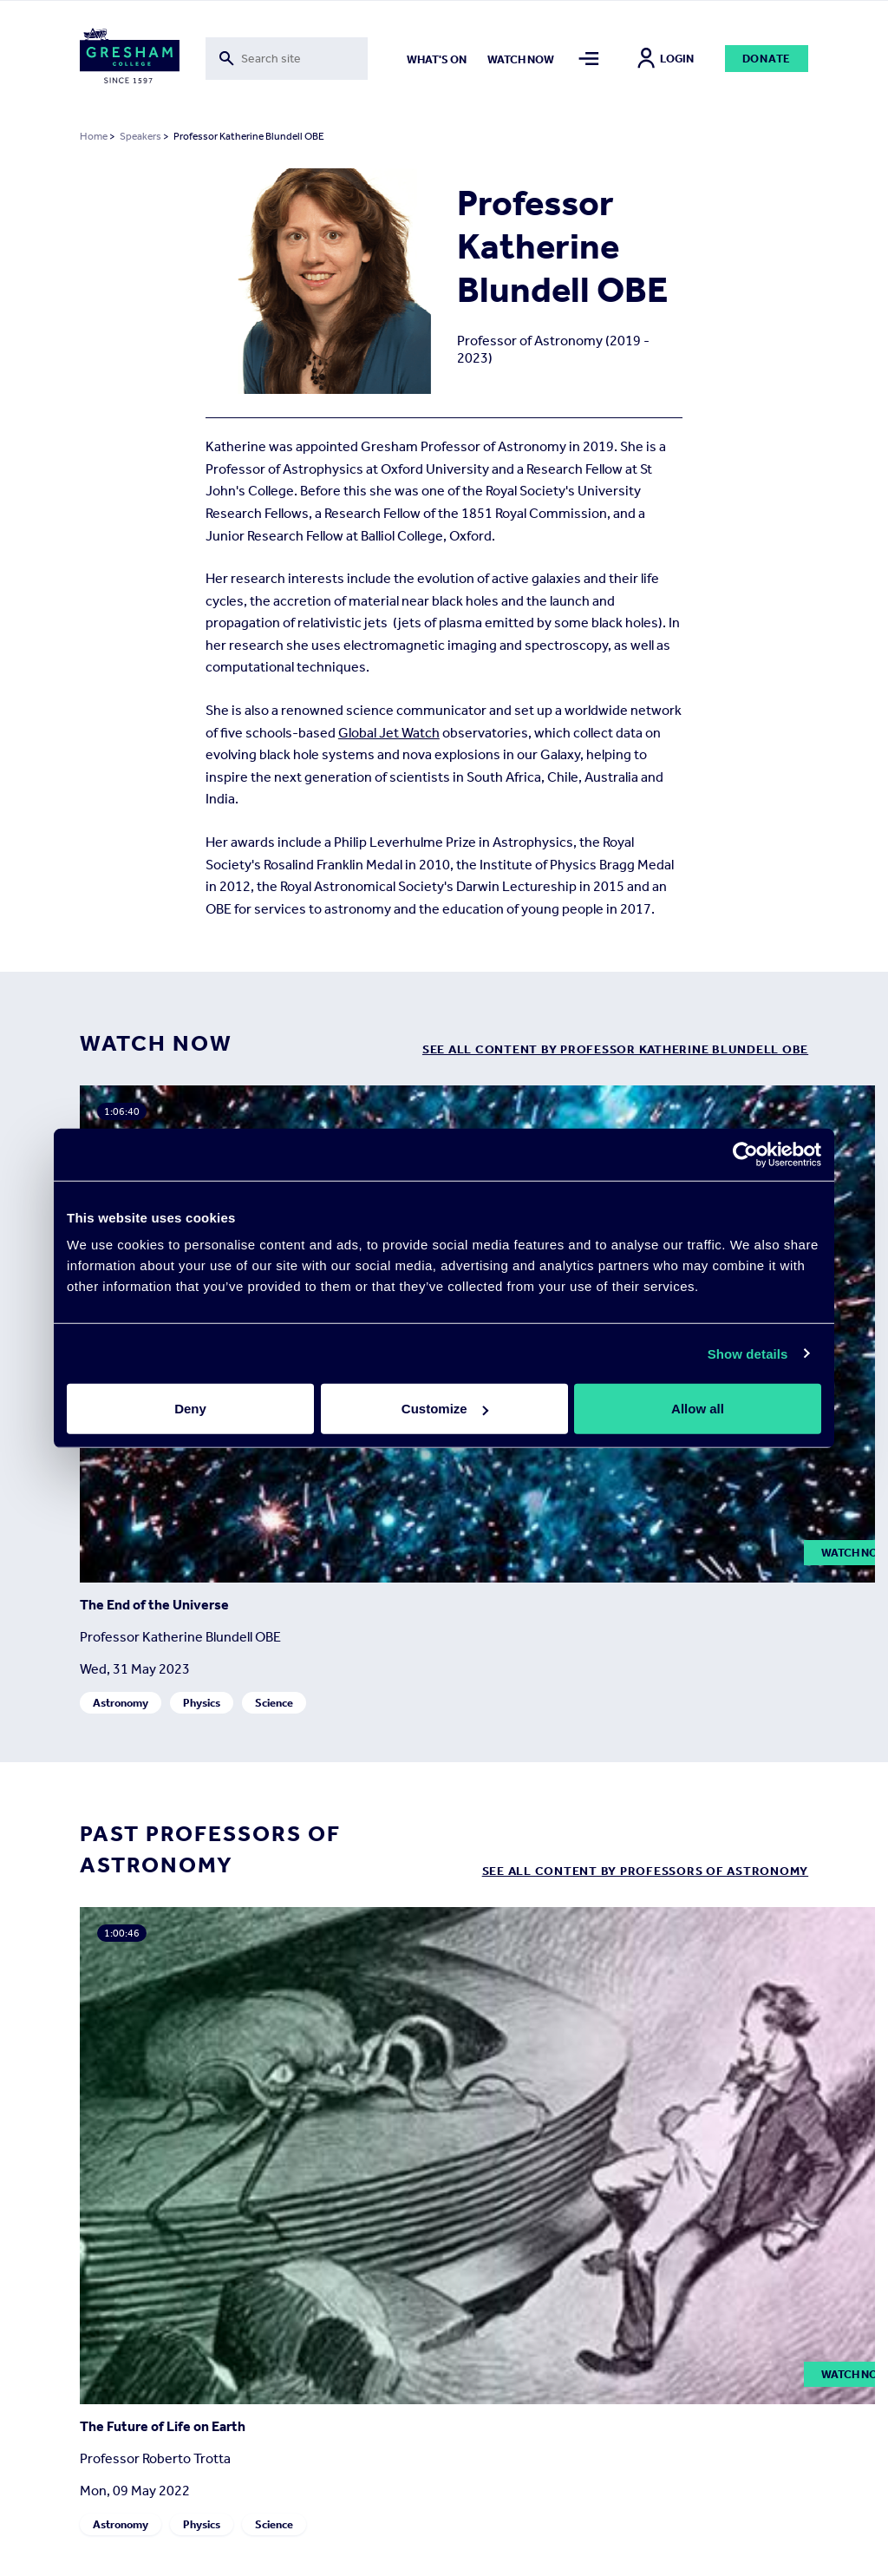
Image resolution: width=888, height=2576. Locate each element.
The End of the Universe (154, 1605)
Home (94, 136)
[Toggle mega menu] (589, 58)
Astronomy (120, 1703)
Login (665, 58)
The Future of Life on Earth (162, 2426)
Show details (748, 1353)
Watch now (520, 59)
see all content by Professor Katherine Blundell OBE (615, 1049)
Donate (767, 58)
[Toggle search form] (287, 58)
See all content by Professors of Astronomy (645, 1871)
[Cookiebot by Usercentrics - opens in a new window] (745, 1154)
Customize (445, 1408)
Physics (201, 1703)
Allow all (697, 1408)
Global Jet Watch (389, 732)
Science (274, 1703)
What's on (437, 59)
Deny (190, 1408)
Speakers (140, 136)
